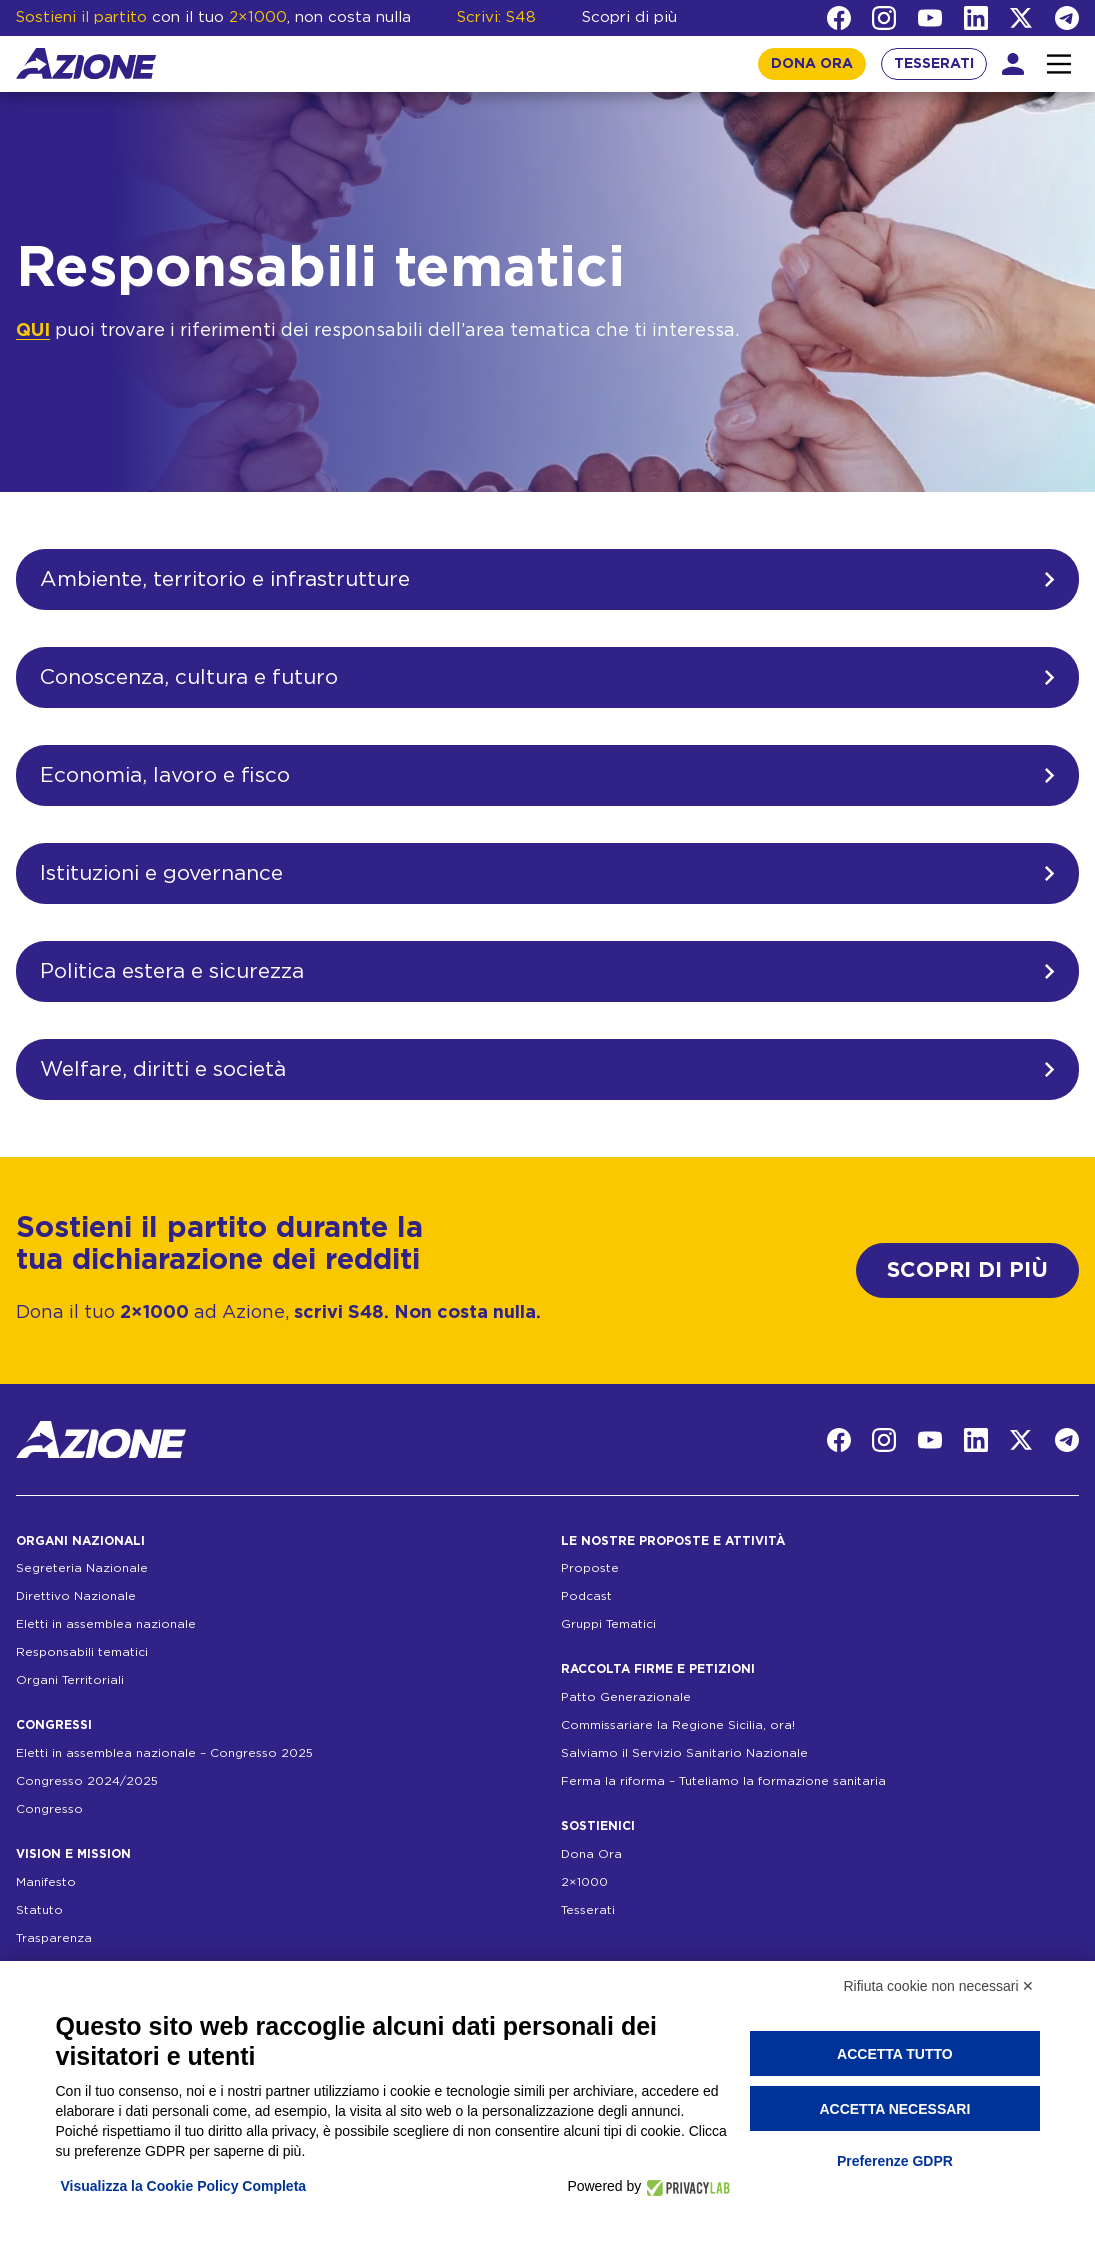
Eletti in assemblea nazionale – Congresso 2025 (164, 1753)
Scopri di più (629, 17)
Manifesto (46, 1882)
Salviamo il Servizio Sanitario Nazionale (684, 1753)
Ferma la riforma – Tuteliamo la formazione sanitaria (723, 1781)
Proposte (590, 1568)
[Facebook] (839, 18)
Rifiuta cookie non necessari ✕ (939, 1986)
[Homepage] (86, 63)
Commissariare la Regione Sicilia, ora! (678, 1725)
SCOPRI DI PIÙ (967, 1270)
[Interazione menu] (1059, 64)
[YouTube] (930, 18)
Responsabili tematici (82, 1652)
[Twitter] (1021, 18)
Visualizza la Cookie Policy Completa (184, 2186)
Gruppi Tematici (608, 1624)
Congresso (49, 1809)
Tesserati (588, 1910)
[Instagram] (884, 18)
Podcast (586, 1596)
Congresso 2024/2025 (87, 1781)
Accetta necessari (894, 2109)
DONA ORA (812, 64)
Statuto (39, 1910)
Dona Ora (591, 1854)
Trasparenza (54, 1938)
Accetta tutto (895, 2054)
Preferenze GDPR (895, 2161)
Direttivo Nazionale (76, 1596)
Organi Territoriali (70, 1680)
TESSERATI (934, 64)
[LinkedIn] (976, 18)
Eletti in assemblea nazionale (106, 1624)
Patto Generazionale (626, 1697)
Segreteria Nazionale (82, 1568)
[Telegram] (1067, 18)
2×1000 (584, 1882)
